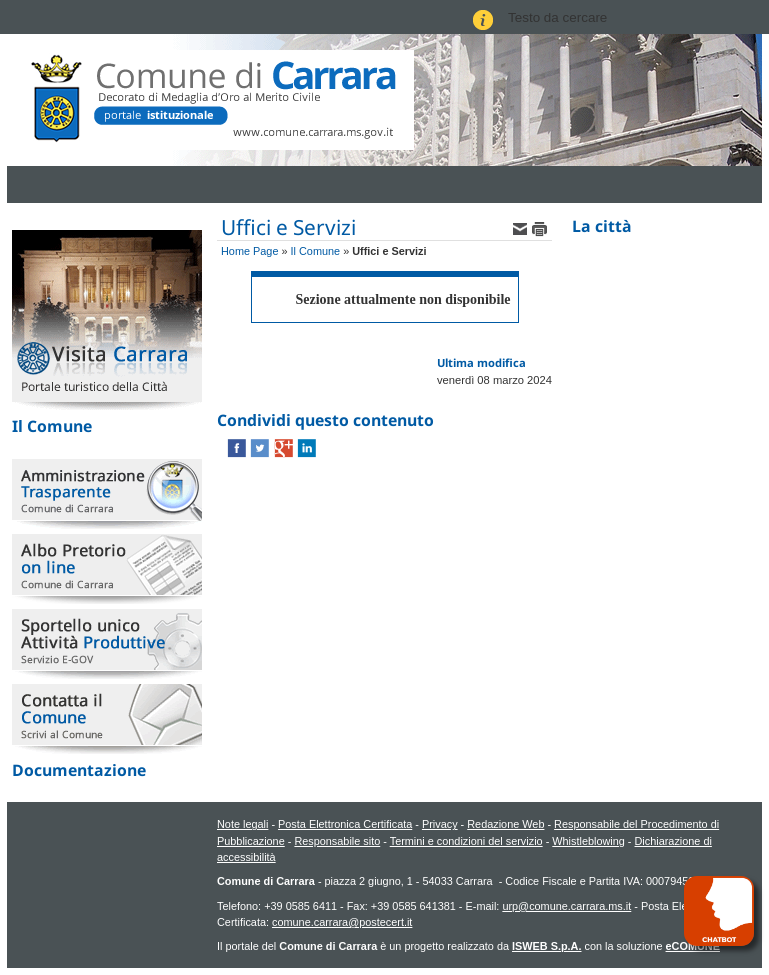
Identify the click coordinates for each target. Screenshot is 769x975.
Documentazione (79, 770)
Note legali (242, 824)
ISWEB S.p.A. (546, 946)
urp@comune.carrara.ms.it (566, 906)
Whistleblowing (588, 841)
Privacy (440, 824)
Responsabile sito (337, 841)
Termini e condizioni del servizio (466, 841)
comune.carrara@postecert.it (342, 922)
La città (602, 226)
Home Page (249, 251)
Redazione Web (505, 824)
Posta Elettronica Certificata (345, 824)
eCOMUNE (693, 946)
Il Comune (52, 426)
